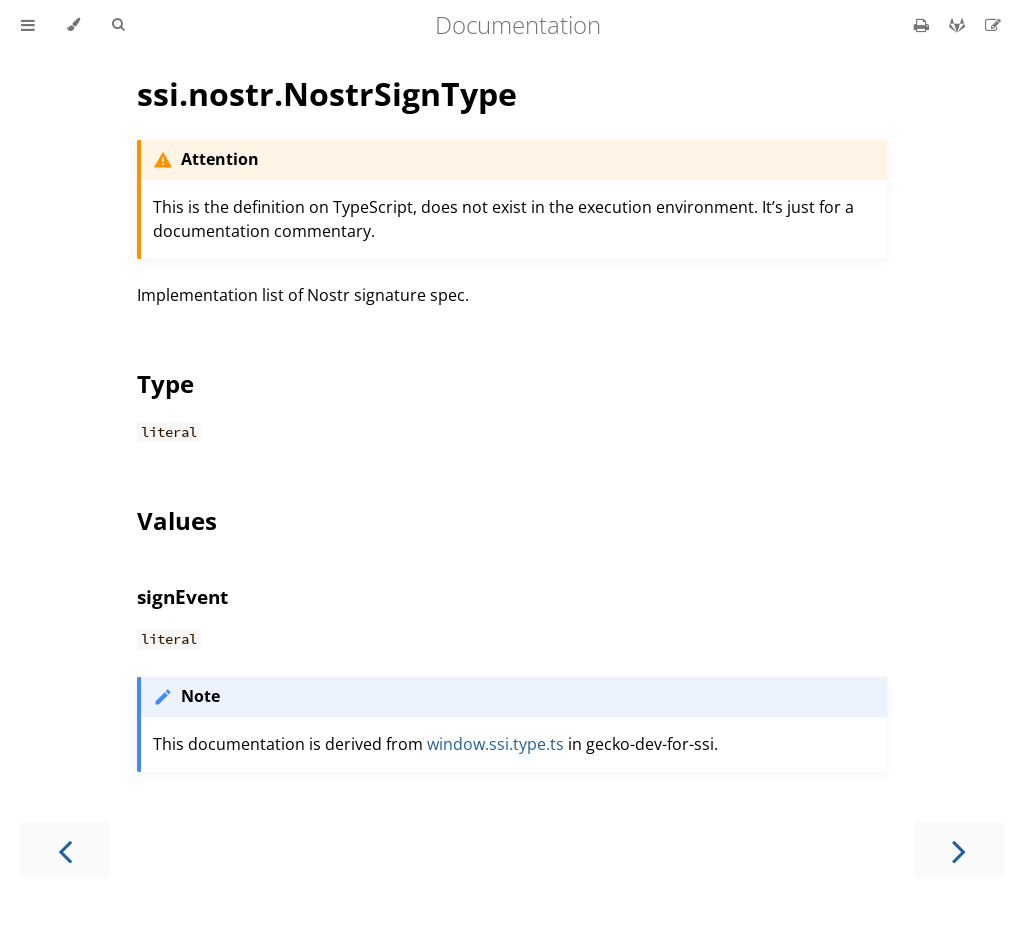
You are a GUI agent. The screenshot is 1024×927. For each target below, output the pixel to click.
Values (177, 520)
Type (165, 383)
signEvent (182, 596)
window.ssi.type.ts (495, 744)
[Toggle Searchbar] (118, 25)
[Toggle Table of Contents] (28, 25)
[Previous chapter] (65, 849)
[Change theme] (73, 25)
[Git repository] (959, 25)
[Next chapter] (959, 849)
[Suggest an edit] (993, 25)
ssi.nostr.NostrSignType (327, 93)
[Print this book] (923, 25)
